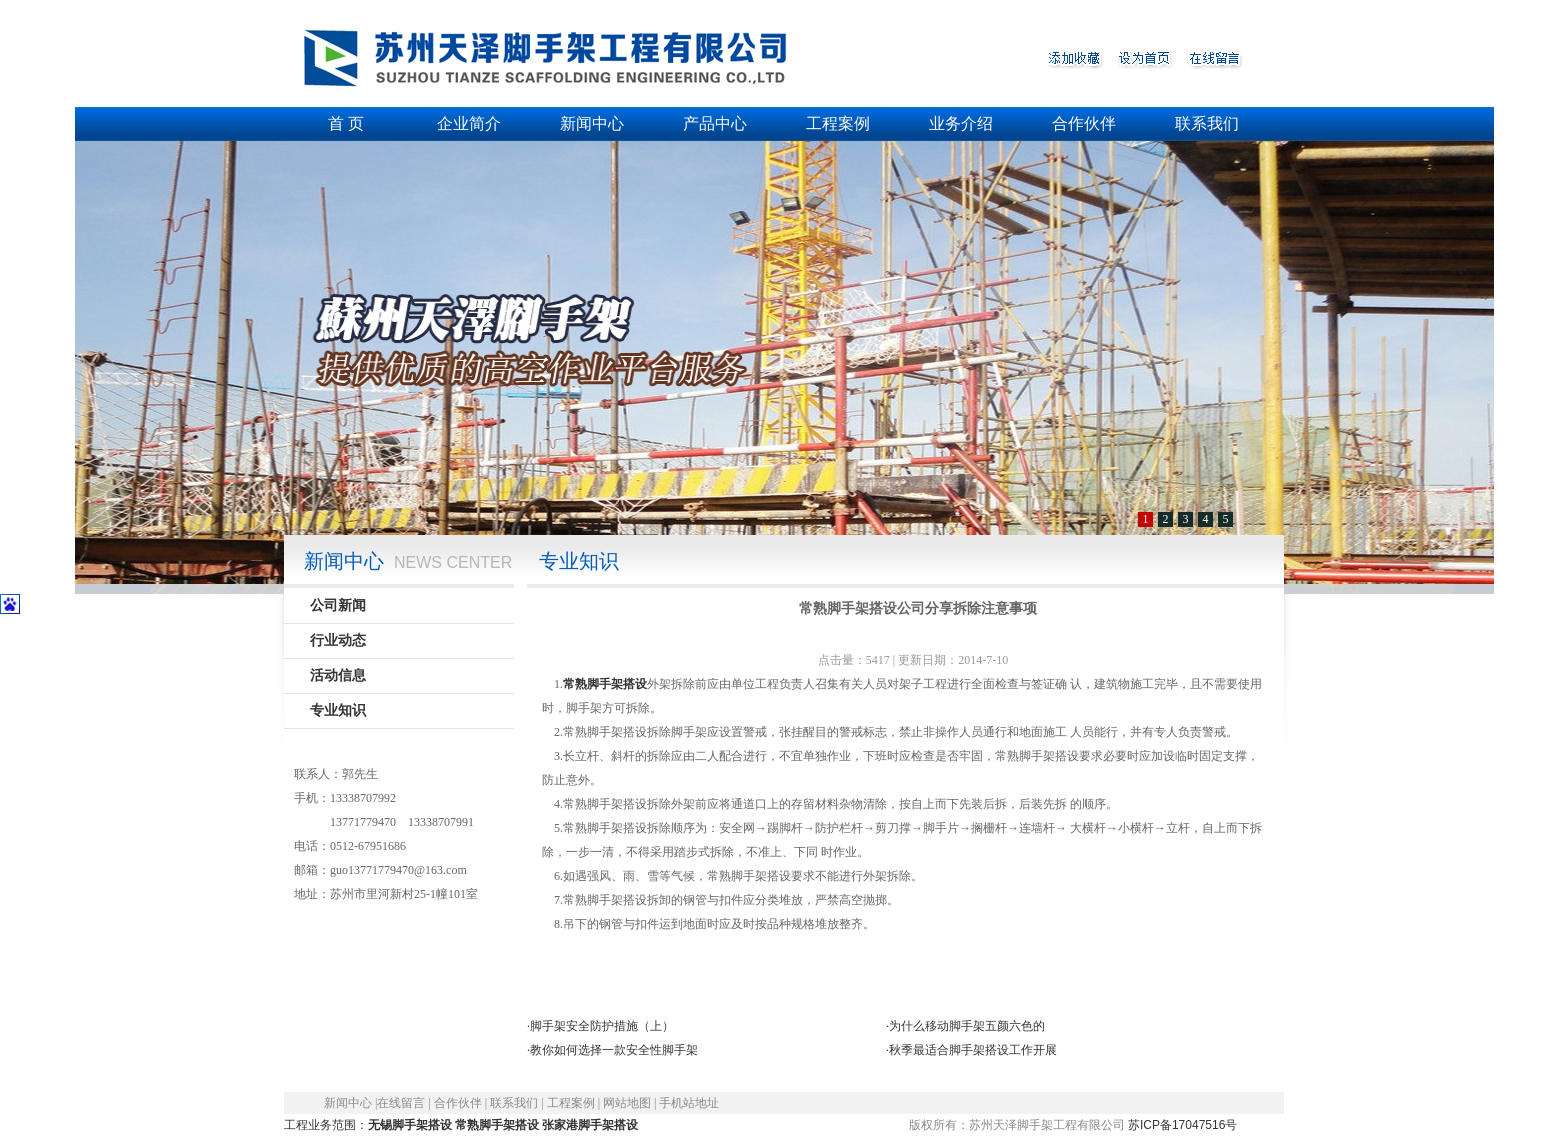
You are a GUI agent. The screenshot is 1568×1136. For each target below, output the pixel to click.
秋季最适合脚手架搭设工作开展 (973, 1050)
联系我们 (1207, 123)
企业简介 (469, 123)
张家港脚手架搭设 (590, 1125)
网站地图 (627, 1103)
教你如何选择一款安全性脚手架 (614, 1050)
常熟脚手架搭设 (605, 684)
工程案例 (838, 123)
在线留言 (401, 1103)
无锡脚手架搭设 (410, 1125)
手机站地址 (689, 1103)
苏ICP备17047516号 (1183, 1125)
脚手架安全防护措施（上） (602, 1026)
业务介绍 (961, 123)
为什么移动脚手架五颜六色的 (967, 1026)
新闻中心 (592, 123)
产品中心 (715, 123)
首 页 (346, 123)
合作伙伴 (1084, 123)
